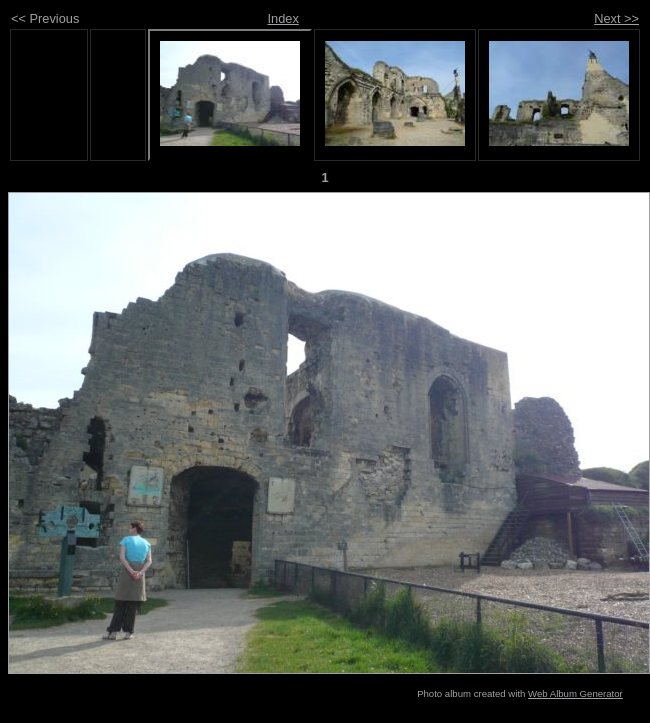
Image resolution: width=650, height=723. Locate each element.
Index (282, 18)
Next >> (616, 18)
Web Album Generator (575, 693)
